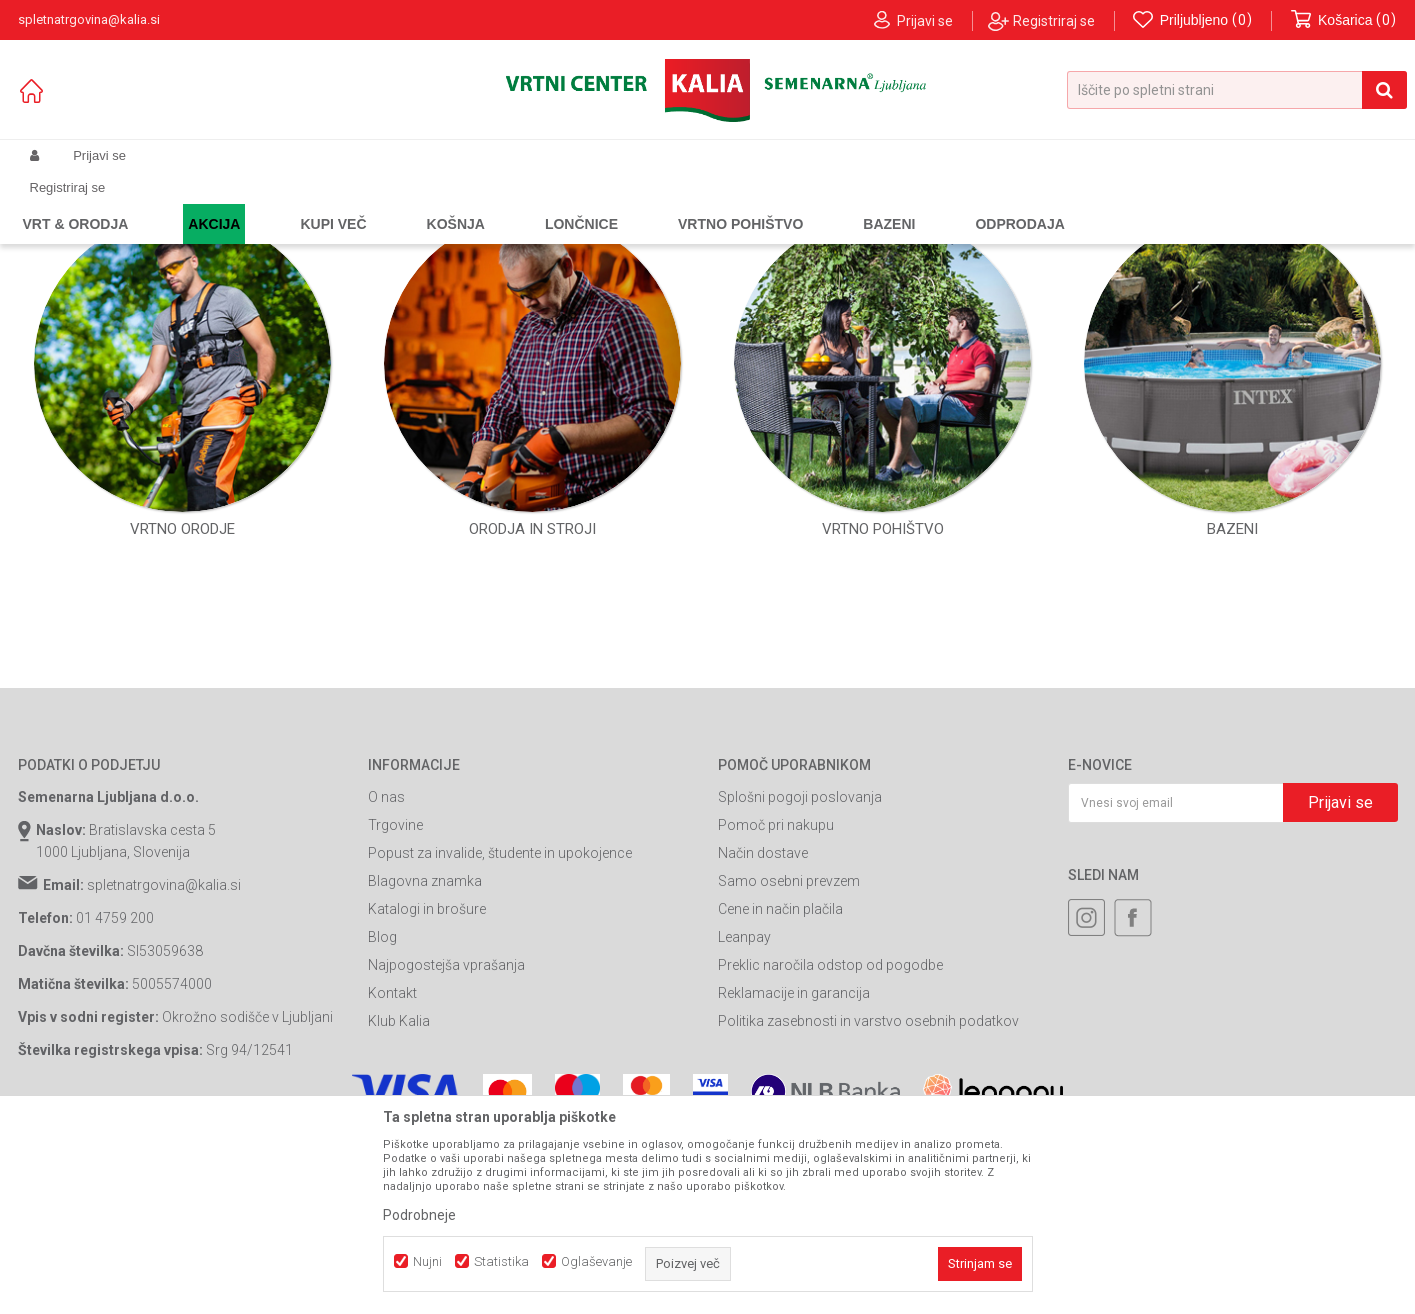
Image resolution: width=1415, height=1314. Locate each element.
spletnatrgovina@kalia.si (164, 1066)
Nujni (427, 1261)
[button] (1237, 90)
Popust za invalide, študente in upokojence (500, 1034)
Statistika (501, 1261)
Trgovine (395, 1006)
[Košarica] (1344, 20)
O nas (386, 978)
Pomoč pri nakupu (776, 1006)
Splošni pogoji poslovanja (800, 978)
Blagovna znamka (425, 1062)
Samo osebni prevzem (789, 1062)
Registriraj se (1054, 21)
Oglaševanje (596, 1261)
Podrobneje (419, 1215)
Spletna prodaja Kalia (75, 203)
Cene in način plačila (780, 1090)
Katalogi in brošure (427, 1090)
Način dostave (763, 1034)
